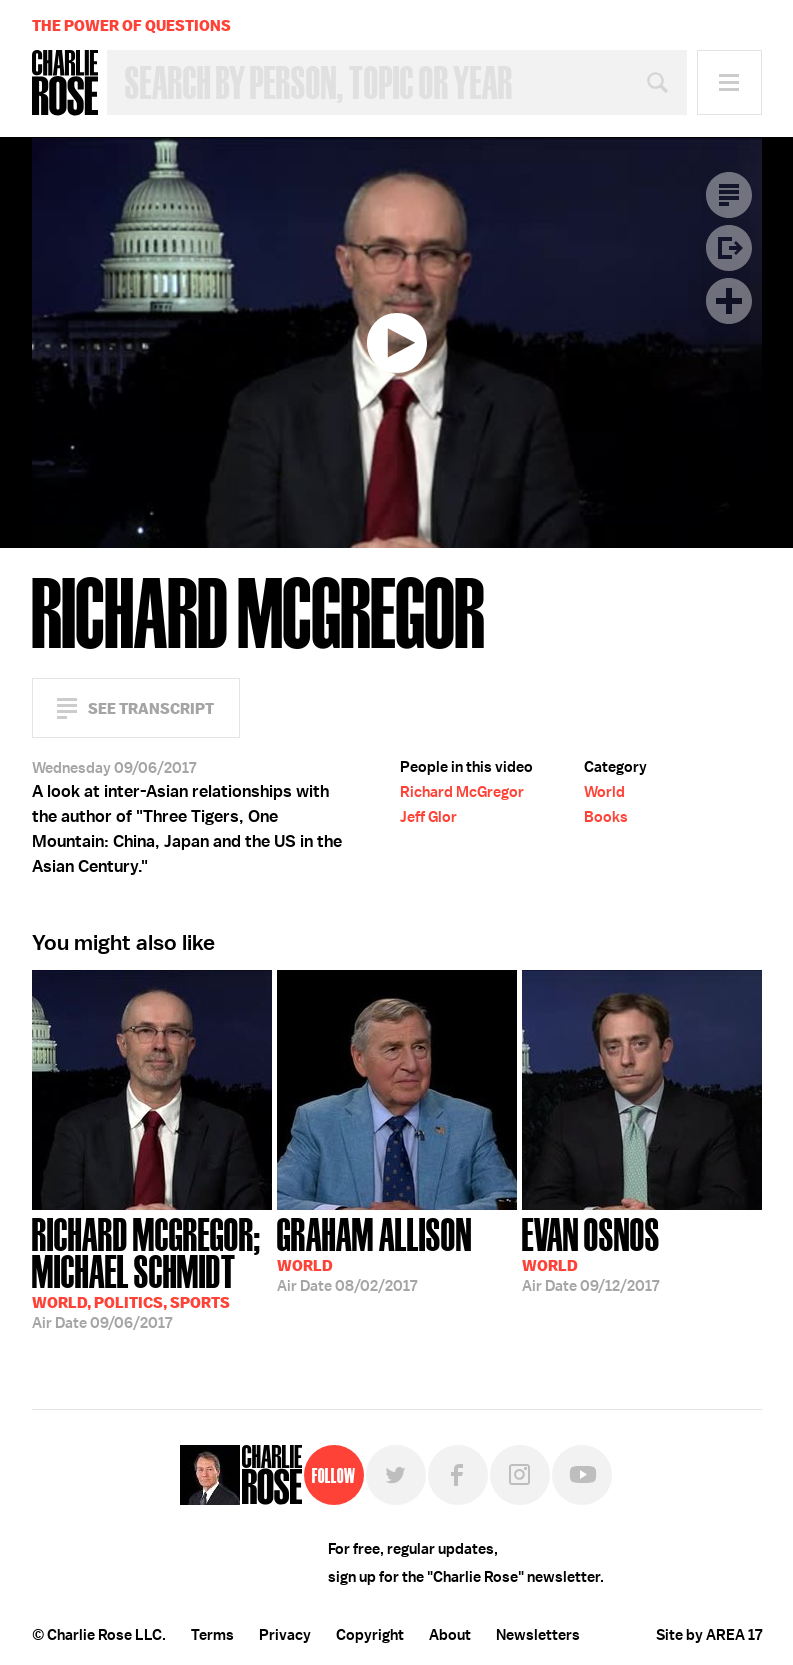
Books (606, 817)
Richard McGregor (462, 792)
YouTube (582, 1475)
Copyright (370, 1635)
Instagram (520, 1475)
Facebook (458, 1475)
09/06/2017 (152, 1271)
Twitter (396, 1475)
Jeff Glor (428, 817)
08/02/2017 (374, 1253)
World (604, 792)
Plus (729, 301)
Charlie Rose (65, 83)
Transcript (729, 195)
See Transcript (151, 708)
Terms (212, 1635)
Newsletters (538, 1635)
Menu (729, 82)
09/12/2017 (591, 1253)
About (450, 1635)
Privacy (285, 1635)
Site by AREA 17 (709, 1635)
